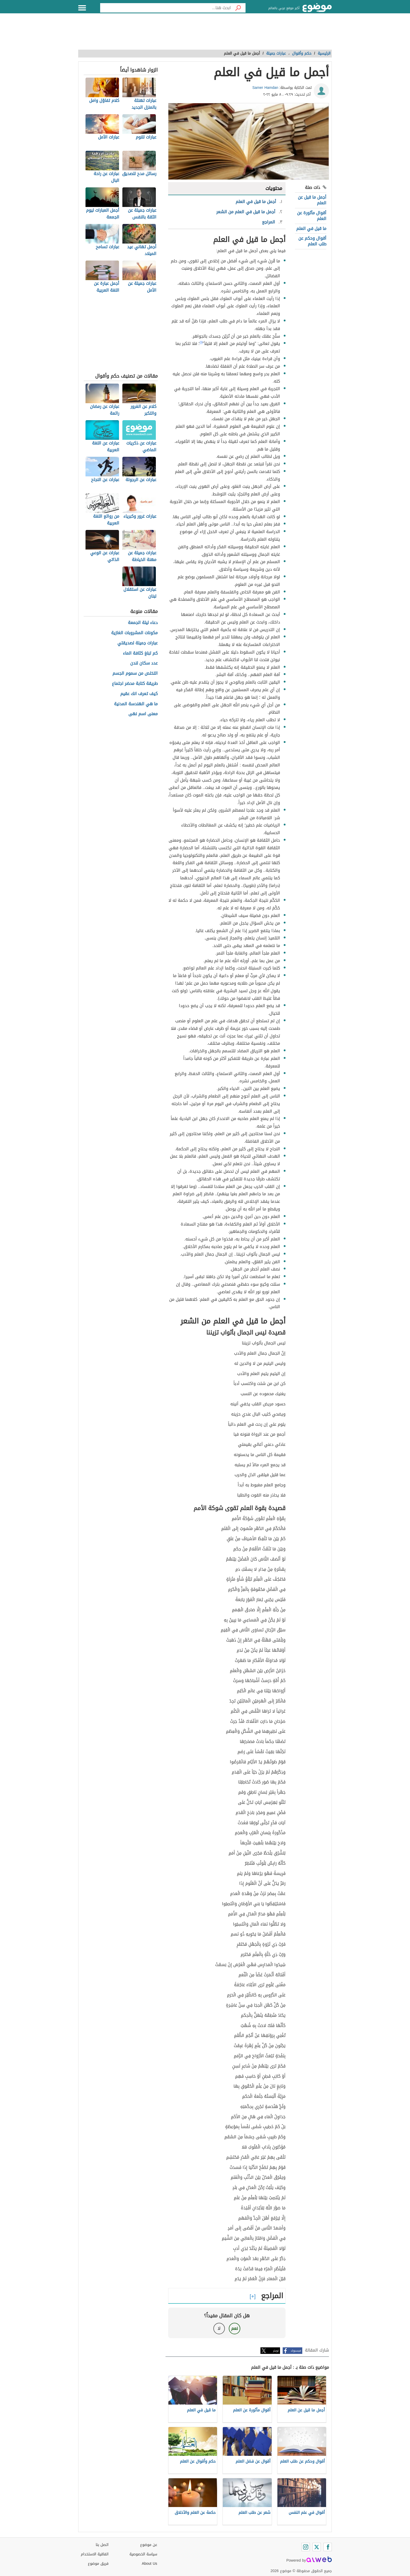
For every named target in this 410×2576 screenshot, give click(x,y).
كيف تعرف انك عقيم (139, 694)
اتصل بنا (102, 2544)
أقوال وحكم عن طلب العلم (312, 241)
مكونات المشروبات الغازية (134, 633)
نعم (234, 2328)
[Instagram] (305, 2547)
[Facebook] (327, 2547)
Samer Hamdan (265, 87)
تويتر (276, 2350)
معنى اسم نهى (143, 714)
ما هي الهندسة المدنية (136, 704)
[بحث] (238, 8)
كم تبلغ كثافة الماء (140, 653)
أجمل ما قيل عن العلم (312, 200)
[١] (201, 342)
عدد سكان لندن (144, 663)
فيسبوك (296, 2350)
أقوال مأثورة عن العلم (311, 216)
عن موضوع (148, 2544)
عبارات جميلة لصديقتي (137, 643)
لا (219, 2328)
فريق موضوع (98, 2563)
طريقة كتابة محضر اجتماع (135, 684)
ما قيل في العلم (311, 228)
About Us (149, 2563)
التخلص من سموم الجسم (135, 673)
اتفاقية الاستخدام (95, 2554)
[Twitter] (316, 2547)
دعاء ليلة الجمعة (143, 623)
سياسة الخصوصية (143, 2554)
